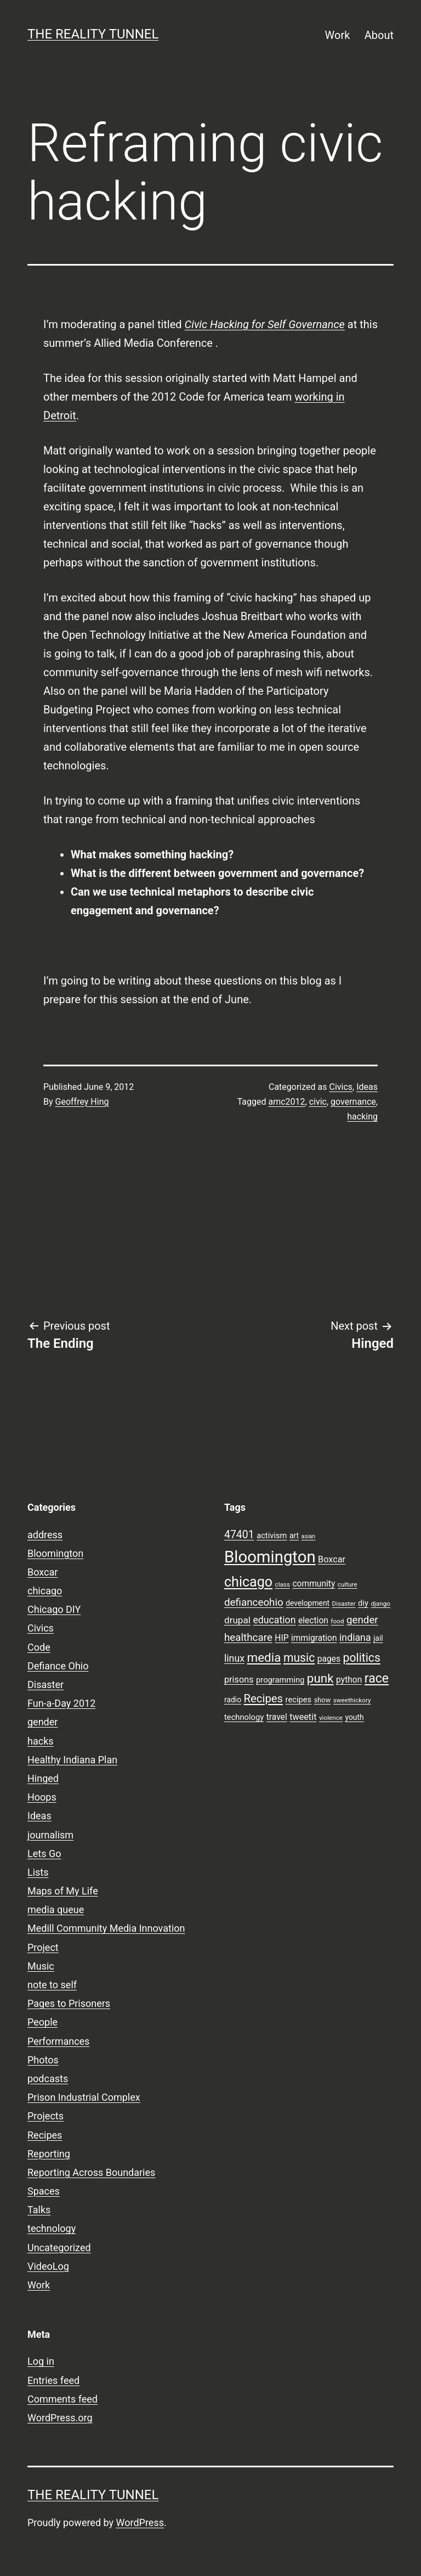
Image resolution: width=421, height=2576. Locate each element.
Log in (40, 2361)
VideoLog (48, 2266)
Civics (340, 1087)
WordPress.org (60, 2417)
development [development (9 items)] (307, 1603)
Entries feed (53, 2380)
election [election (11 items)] (313, 1621)
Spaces (43, 2191)
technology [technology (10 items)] (244, 1717)
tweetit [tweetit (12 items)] (302, 1717)
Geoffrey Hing (82, 1101)
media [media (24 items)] (264, 1657)
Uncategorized (59, 2247)
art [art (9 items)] (294, 1535)
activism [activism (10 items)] (272, 1535)
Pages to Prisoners (68, 2003)
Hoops (41, 1797)
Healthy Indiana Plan (72, 1759)
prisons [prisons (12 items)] (239, 1679)
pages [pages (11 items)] (328, 1659)
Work (337, 35)
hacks (40, 1741)
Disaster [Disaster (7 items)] (344, 1603)
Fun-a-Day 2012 (61, 1703)
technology (51, 2228)
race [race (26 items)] (377, 1678)
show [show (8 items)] (322, 1700)
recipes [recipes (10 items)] (299, 1700)
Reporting (48, 2153)
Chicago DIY (54, 1609)
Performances (58, 2041)
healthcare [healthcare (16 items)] (248, 1638)
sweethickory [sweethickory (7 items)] (352, 1700)
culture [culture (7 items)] (347, 1584)
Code (38, 1647)
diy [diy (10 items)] (363, 1603)
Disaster (45, 1684)
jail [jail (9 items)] (378, 1638)
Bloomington (55, 1553)
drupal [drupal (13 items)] (237, 1620)
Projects (45, 2116)
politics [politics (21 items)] (361, 1657)
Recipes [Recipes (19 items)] (263, 1698)
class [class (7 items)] (282, 1584)
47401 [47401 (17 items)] (239, 1534)
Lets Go (44, 1853)
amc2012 (286, 1101)
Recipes (44, 2135)
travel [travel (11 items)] (276, 1717)
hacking (362, 1116)
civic (318, 1101)
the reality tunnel (92, 34)
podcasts (47, 2078)
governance (353, 1101)
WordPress (140, 2522)
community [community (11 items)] (313, 1584)
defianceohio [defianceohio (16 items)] (253, 1602)
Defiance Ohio (57, 1666)
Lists (38, 1872)
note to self (52, 1984)
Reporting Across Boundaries (91, 2172)
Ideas (367, 1087)
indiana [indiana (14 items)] (355, 1637)
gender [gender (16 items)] (362, 1620)
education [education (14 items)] (274, 1620)
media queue (55, 1909)
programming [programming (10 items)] (280, 1680)
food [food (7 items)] (337, 1621)
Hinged (43, 1778)
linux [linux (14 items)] (234, 1658)
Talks (38, 2209)
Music (40, 1966)
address (44, 1534)
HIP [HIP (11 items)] (281, 1638)
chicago (44, 1590)
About (379, 35)
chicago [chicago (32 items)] (248, 1582)
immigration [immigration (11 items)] (314, 1638)
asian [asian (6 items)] (308, 1536)
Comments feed (62, 2399)
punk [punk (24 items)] (320, 1678)
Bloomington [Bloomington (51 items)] (270, 1557)
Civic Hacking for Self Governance (265, 324)
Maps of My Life (62, 1891)
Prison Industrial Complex (83, 2097)
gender (42, 1722)
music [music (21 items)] (299, 1657)
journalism (50, 1835)
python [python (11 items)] (349, 1680)
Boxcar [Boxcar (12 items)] (331, 1559)
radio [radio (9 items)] (232, 1699)
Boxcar (42, 1572)
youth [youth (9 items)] (354, 1717)
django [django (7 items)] (380, 1603)
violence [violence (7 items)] (331, 1718)
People (42, 2022)
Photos (43, 2060)
